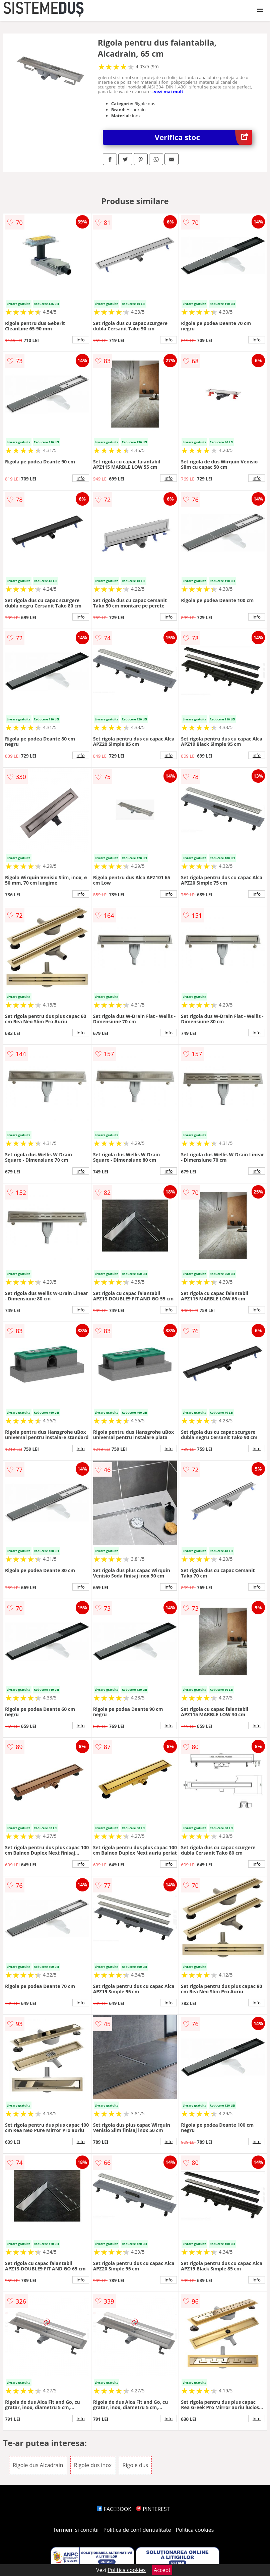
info (81, 340)
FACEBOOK (114, 2509)
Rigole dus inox (93, 2465)
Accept (162, 2570)
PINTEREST (153, 2509)
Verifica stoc (203, 137)
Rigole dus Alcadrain (38, 2465)
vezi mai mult (169, 91)
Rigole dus (135, 2465)
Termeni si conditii (76, 2529)
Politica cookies (195, 2529)
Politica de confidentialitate (137, 2529)
